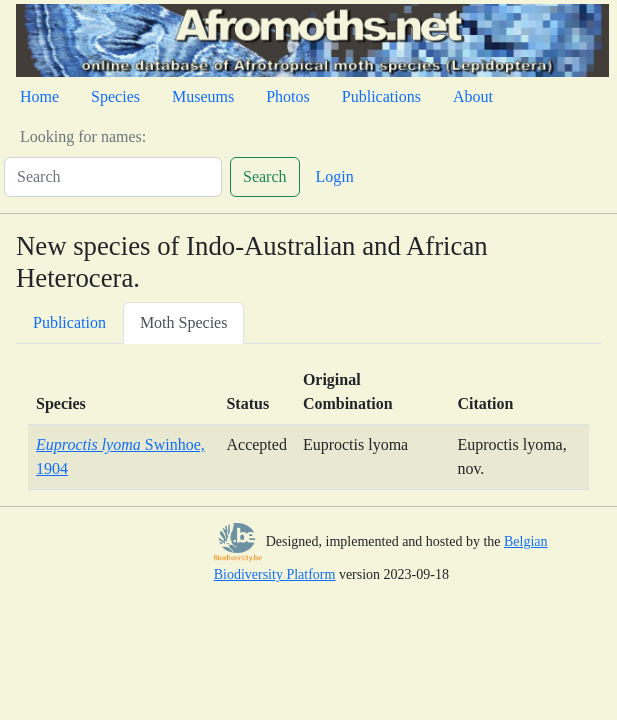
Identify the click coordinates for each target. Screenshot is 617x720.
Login (335, 176)
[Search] (113, 177)
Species (115, 96)
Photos (288, 96)
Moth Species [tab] (184, 322)
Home (39, 96)
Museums (203, 96)
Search (265, 176)
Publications (381, 96)
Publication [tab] (69, 322)
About (473, 96)
